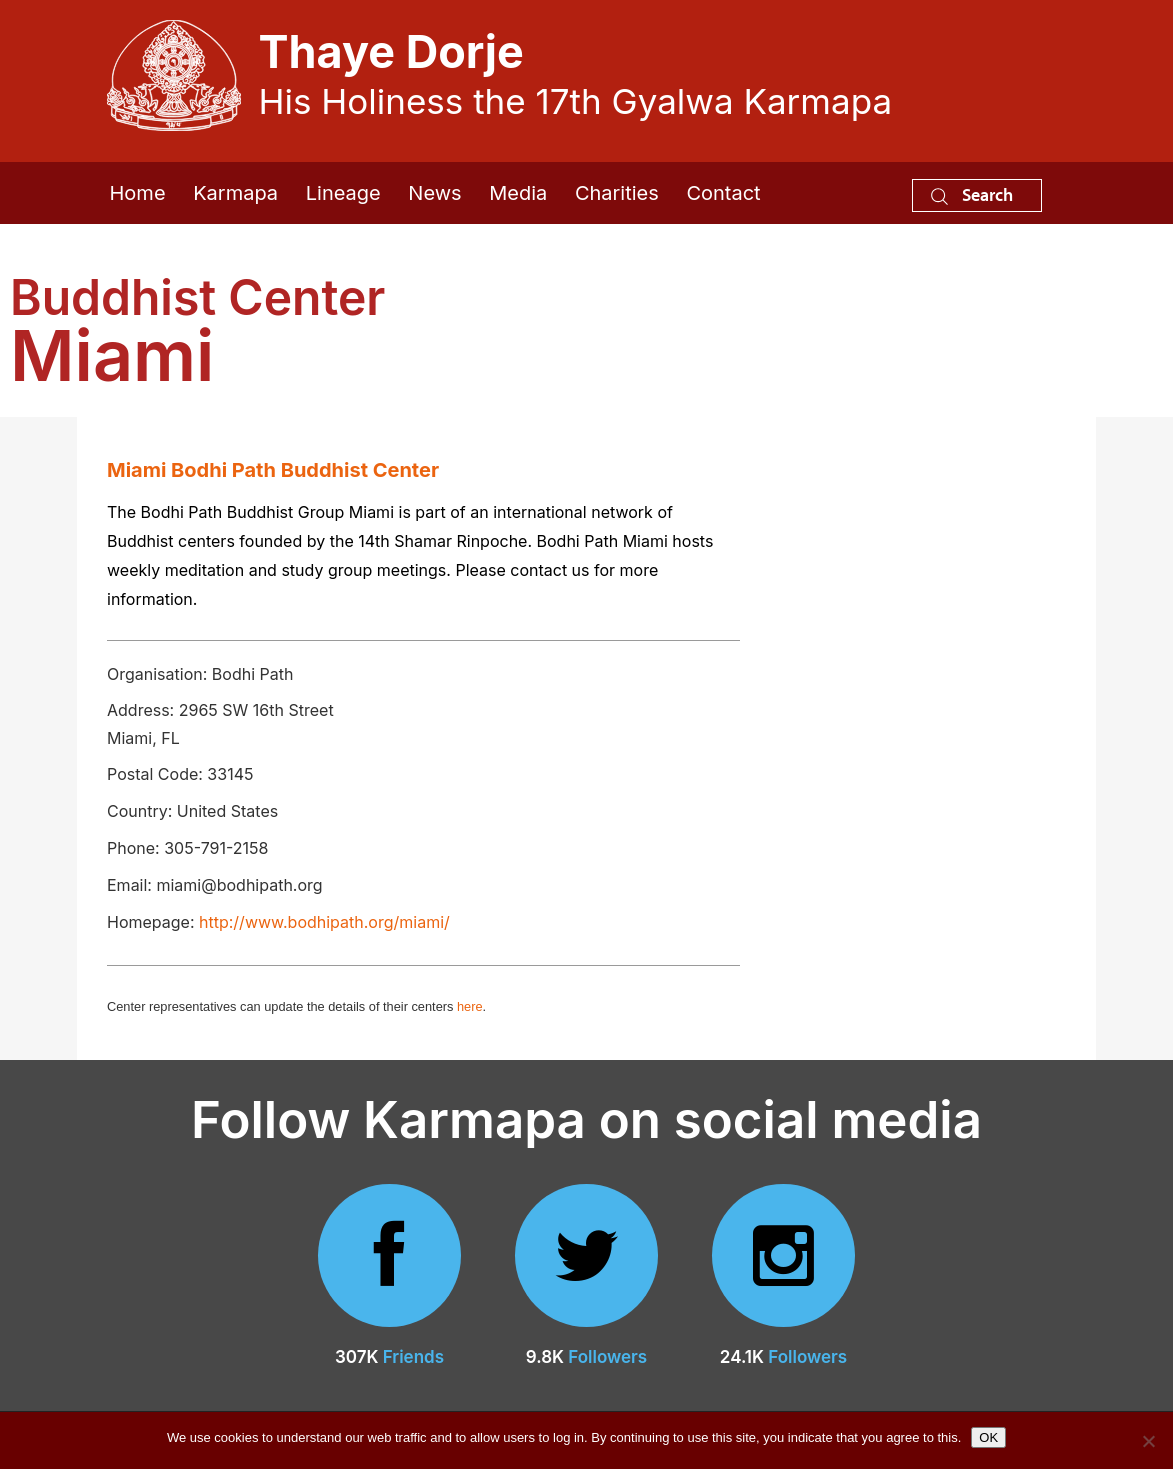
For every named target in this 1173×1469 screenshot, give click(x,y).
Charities (617, 193)
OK (988, 1437)
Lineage (343, 193)
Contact (723, 193)
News (434, 193)
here (470, 1006)
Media (518, 193)
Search (972, 194)
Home (138, 193)
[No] (1148, 1441)
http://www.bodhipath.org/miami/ (324, 922)
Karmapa (235, 193)
